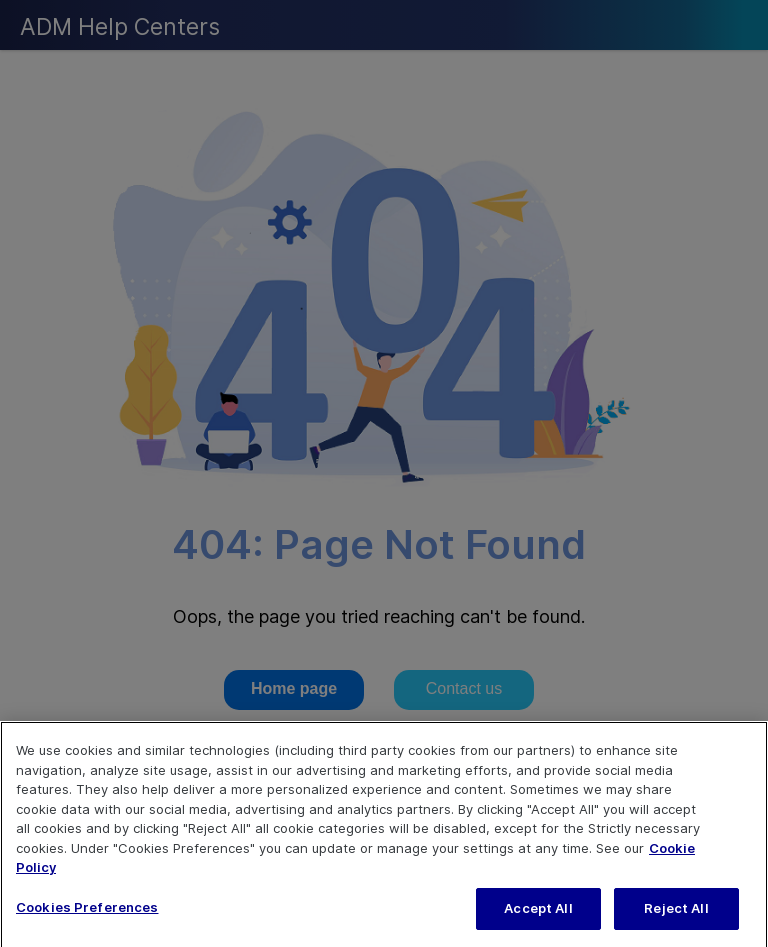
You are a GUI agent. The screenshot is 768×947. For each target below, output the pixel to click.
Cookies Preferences (87, 914)
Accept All (538, 915)
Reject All (676, 915)
